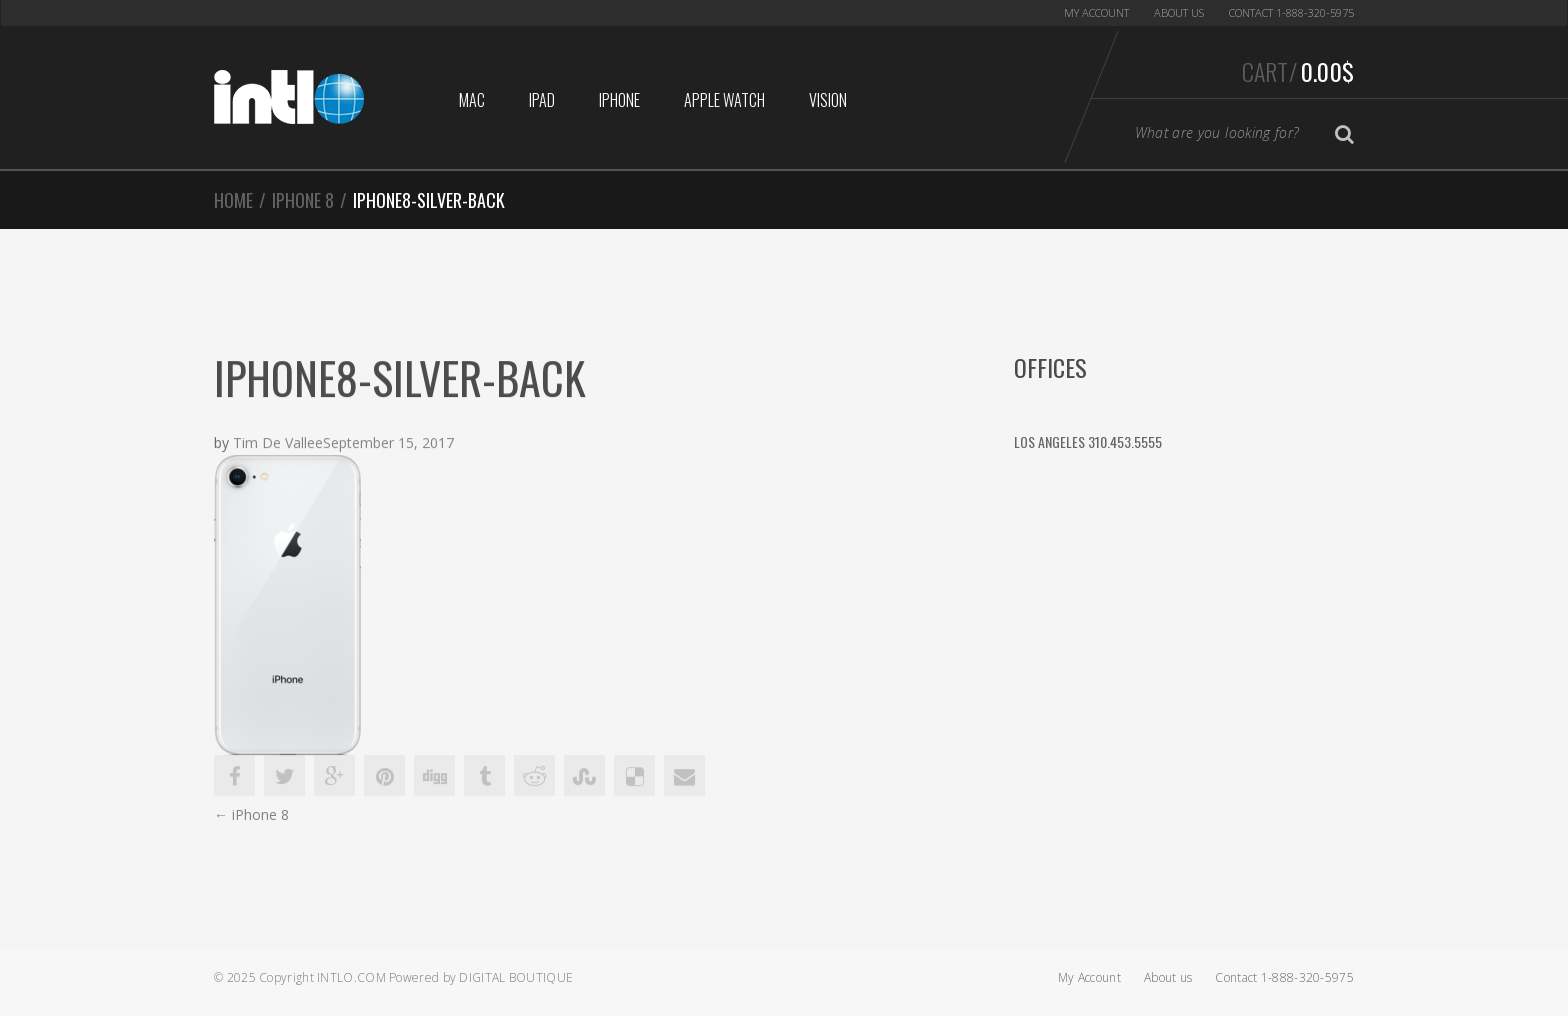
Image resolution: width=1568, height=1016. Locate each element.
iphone (619, 100)
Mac (472, 100)
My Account (1096, 12)
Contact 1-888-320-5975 (1291, 12)
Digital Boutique (516, 977)
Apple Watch (724, 100)
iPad (542, 100)
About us (1179, 12)
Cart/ (1298, 71)
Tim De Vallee (278, 443)
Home (233, 200)
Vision (828, 100)
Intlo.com (351, 977)
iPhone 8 (303, 200)
